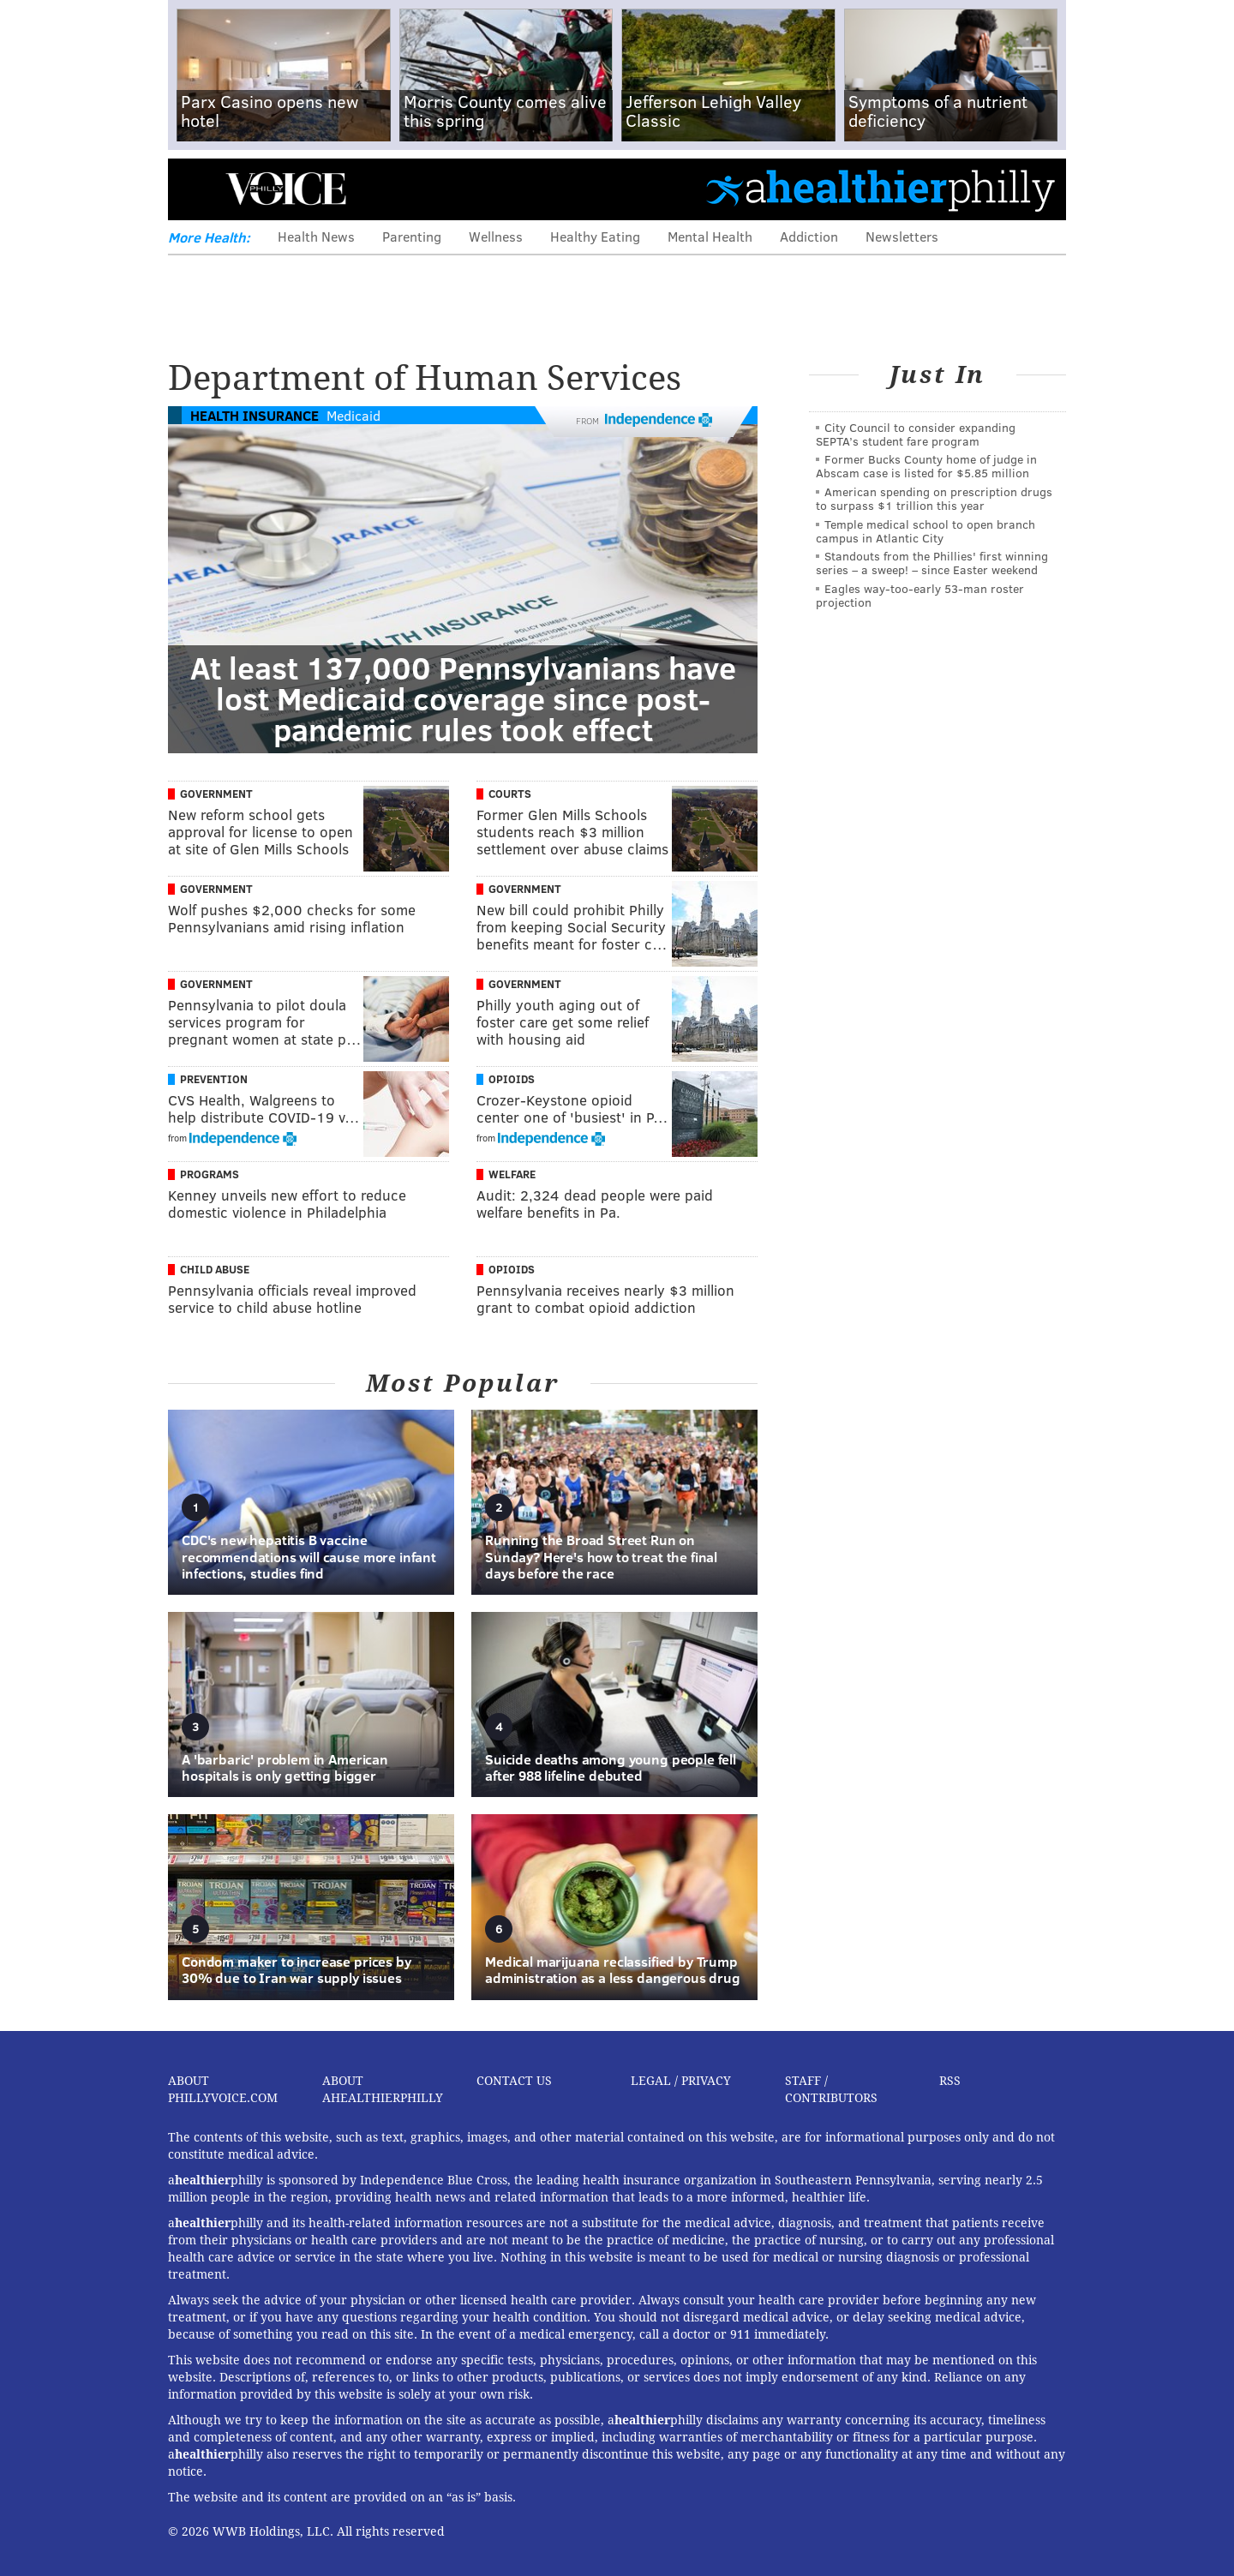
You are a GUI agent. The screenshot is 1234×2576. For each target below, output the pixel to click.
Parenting (411, 236)
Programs (209, 1174)
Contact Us (514, 2081)
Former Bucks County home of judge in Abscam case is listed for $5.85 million (926, 466)
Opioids (511, 1079)
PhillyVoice (286, 189)
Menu (195, 189)
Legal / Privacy (681, 2081)
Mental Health (710, 236)
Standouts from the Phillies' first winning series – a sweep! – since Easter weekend (932, 563)
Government (216, 793)
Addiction (809, 236)
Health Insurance (254, 415)
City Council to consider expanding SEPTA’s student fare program (915, 434)
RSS (950, 2081)
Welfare (512, 1174)
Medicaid (353, 415)
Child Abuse (214, 1269)
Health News (316, 236)
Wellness (496, 236)
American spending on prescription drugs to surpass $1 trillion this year (934, 498)
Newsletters (902, 236)
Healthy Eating (595, 236)
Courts (509, 793)
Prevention (214, 1079)
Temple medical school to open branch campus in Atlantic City (925, 531)
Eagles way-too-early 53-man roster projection (920, 595)
